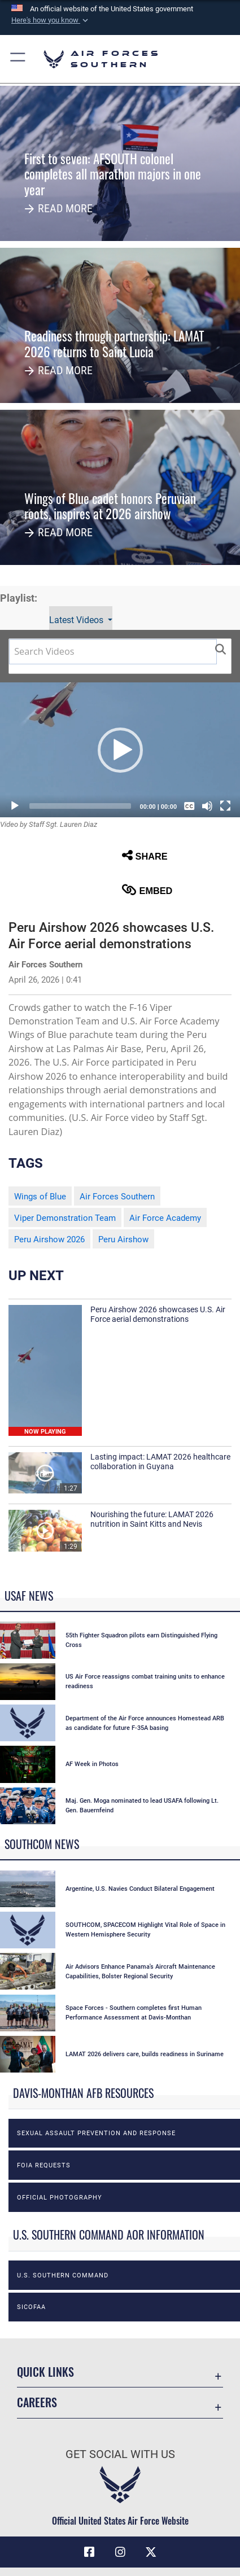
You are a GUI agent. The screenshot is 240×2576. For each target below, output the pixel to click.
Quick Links (45, 2372)
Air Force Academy (165, 1218)
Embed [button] (147, 890)
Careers (37, 2402)
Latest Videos (77, 620)
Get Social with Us (120, 2454)
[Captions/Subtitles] (189, 806)
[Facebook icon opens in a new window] (89, 2552)
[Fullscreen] (225, 806)
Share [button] (145, 855)
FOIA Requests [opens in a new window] (44, 2165)
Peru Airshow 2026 (49, 1239)
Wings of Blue (40, 1196)
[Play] (14, 806)
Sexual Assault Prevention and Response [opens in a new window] (96, 2133)
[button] (50, 20)
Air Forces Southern (117, 1196)
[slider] (80, 806)
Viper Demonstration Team (65, 1218)
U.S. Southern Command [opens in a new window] (62, 2275)
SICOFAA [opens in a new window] (31, 2307)
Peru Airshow (123, 1239)
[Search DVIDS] (113, 651)
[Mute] (207, 806)
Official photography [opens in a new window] (59, 2197)
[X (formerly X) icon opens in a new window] (150, 2552)
